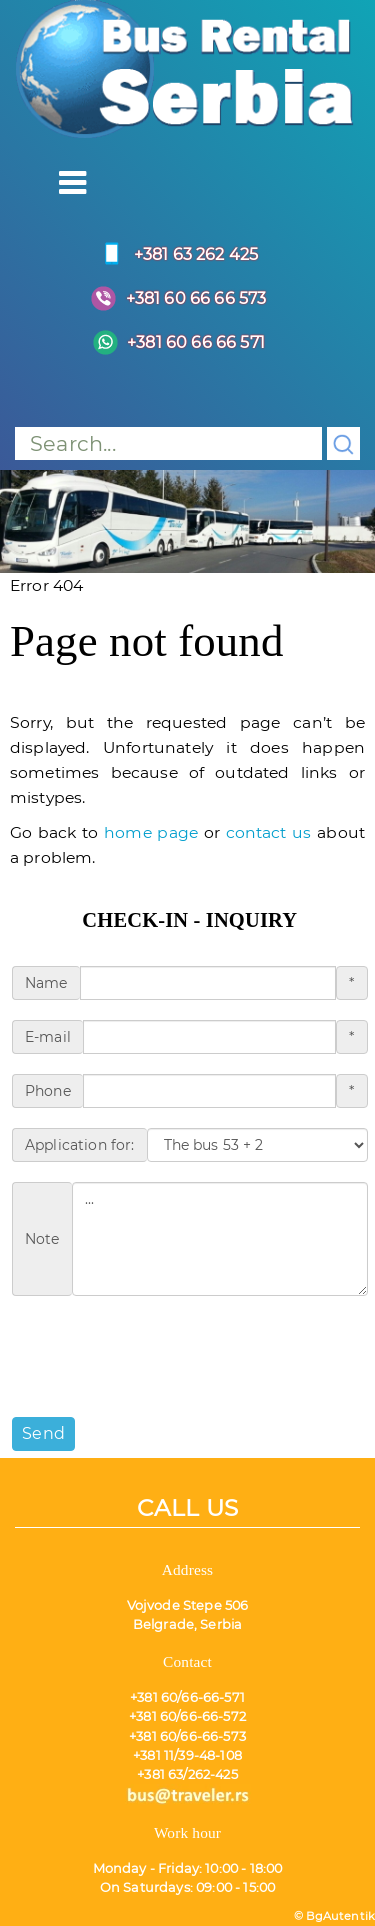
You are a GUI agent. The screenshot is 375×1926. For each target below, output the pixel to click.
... (220, 1239)
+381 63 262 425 (174, 255)
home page (151, 832)
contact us (269, 832)
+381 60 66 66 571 (174, 343)
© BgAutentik (334, 1916)
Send (43, 1433)
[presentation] (164, 1355)
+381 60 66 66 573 (174, 299)
